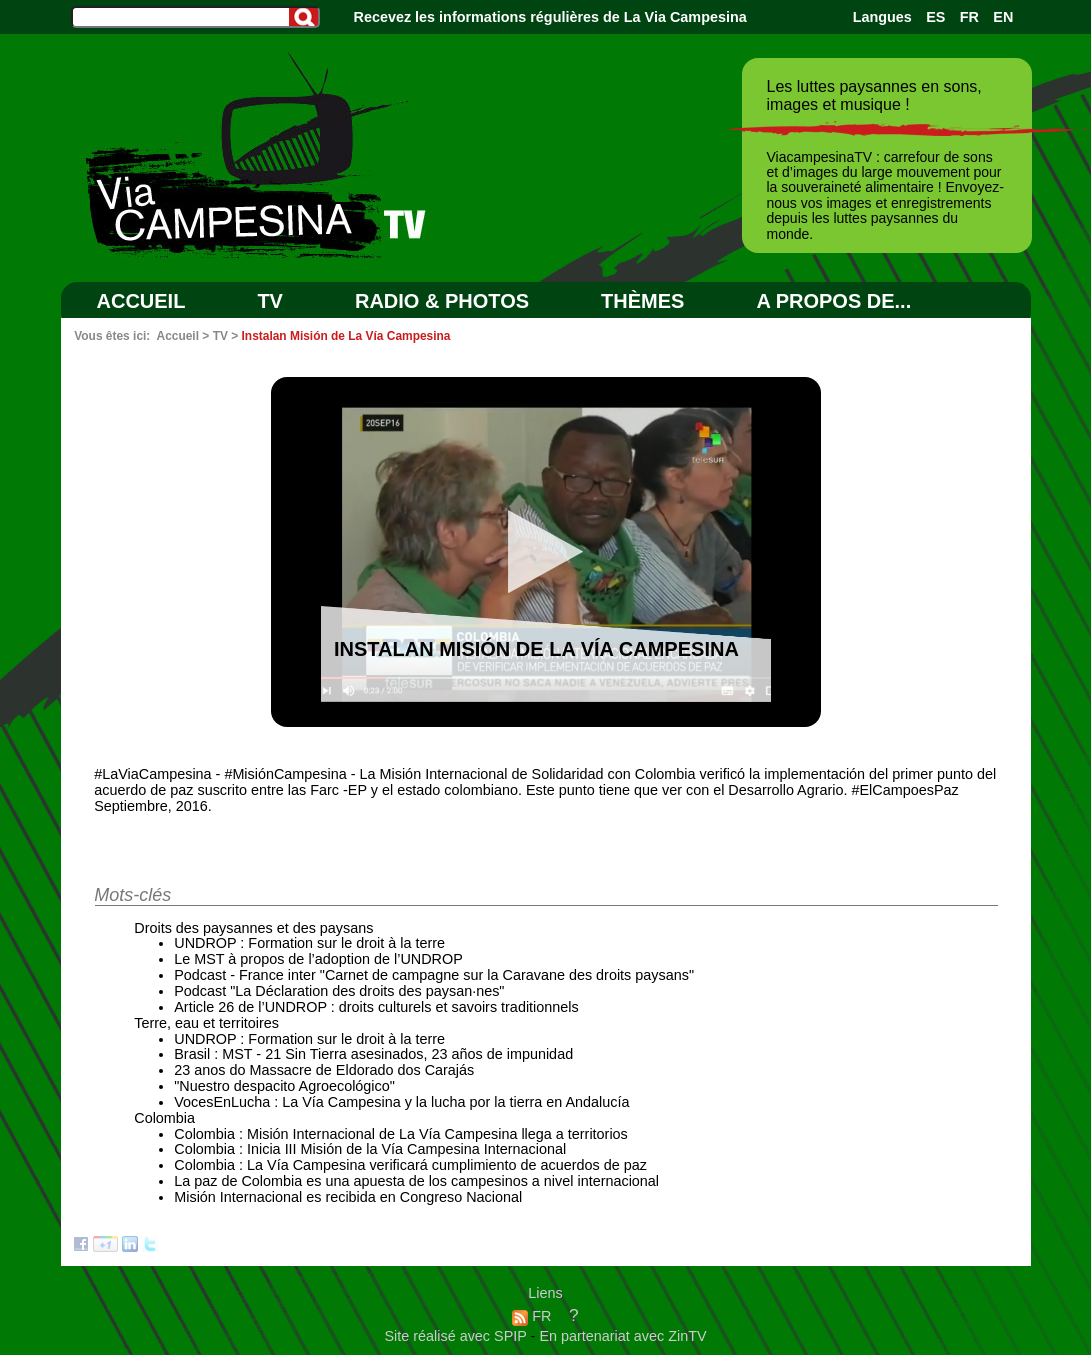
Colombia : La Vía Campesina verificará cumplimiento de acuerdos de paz (410, 1165)
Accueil (141, 301)
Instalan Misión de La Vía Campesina (346, 336)
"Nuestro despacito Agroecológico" (284, 1086)
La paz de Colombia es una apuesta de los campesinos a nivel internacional (416, 1181)
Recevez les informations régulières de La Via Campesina (550, 17)
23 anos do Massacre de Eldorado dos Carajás (324, 1070)
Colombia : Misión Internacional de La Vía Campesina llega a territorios (401, 1134)
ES (935, 17)
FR (969, 17)
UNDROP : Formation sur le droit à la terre (309, 943)
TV (270, 301)
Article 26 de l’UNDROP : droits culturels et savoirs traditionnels (376, 1007)
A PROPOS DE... (833, 301)
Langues (882, 17)
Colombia (164, 1118)
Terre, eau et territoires (206, 1023)
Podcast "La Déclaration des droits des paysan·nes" (339, 991)
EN (1003, 17)
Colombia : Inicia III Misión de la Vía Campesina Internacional (370, 1149)
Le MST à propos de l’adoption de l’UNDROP (318, 959)
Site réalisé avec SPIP (457, 1336)
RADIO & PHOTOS (442, 301)
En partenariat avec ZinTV (622, 1336)
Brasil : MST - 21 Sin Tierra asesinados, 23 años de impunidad (373, 1054)
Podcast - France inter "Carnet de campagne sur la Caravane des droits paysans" (434, 975)
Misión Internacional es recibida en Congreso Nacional (348, 1197)
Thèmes (642, 301)
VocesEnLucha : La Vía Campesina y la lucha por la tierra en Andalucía (401, 1102)
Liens (545, 1293)
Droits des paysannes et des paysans (253, 928)
